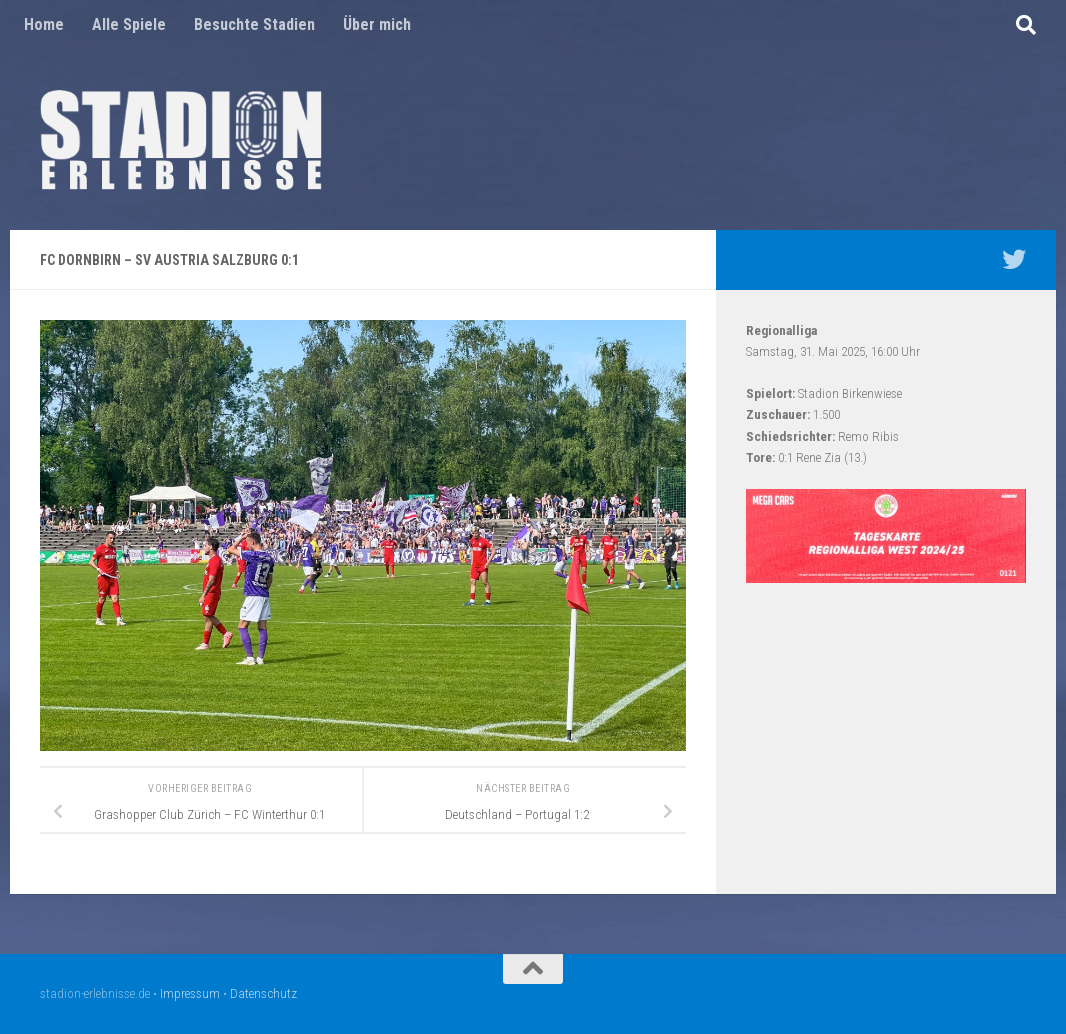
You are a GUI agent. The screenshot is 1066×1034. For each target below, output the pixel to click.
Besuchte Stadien (254, 24)
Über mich (377, 24)
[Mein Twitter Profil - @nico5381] (1014, 259)
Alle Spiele (129, 24)
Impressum (190, 993)
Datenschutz (263, 993)
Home (44, 24)
